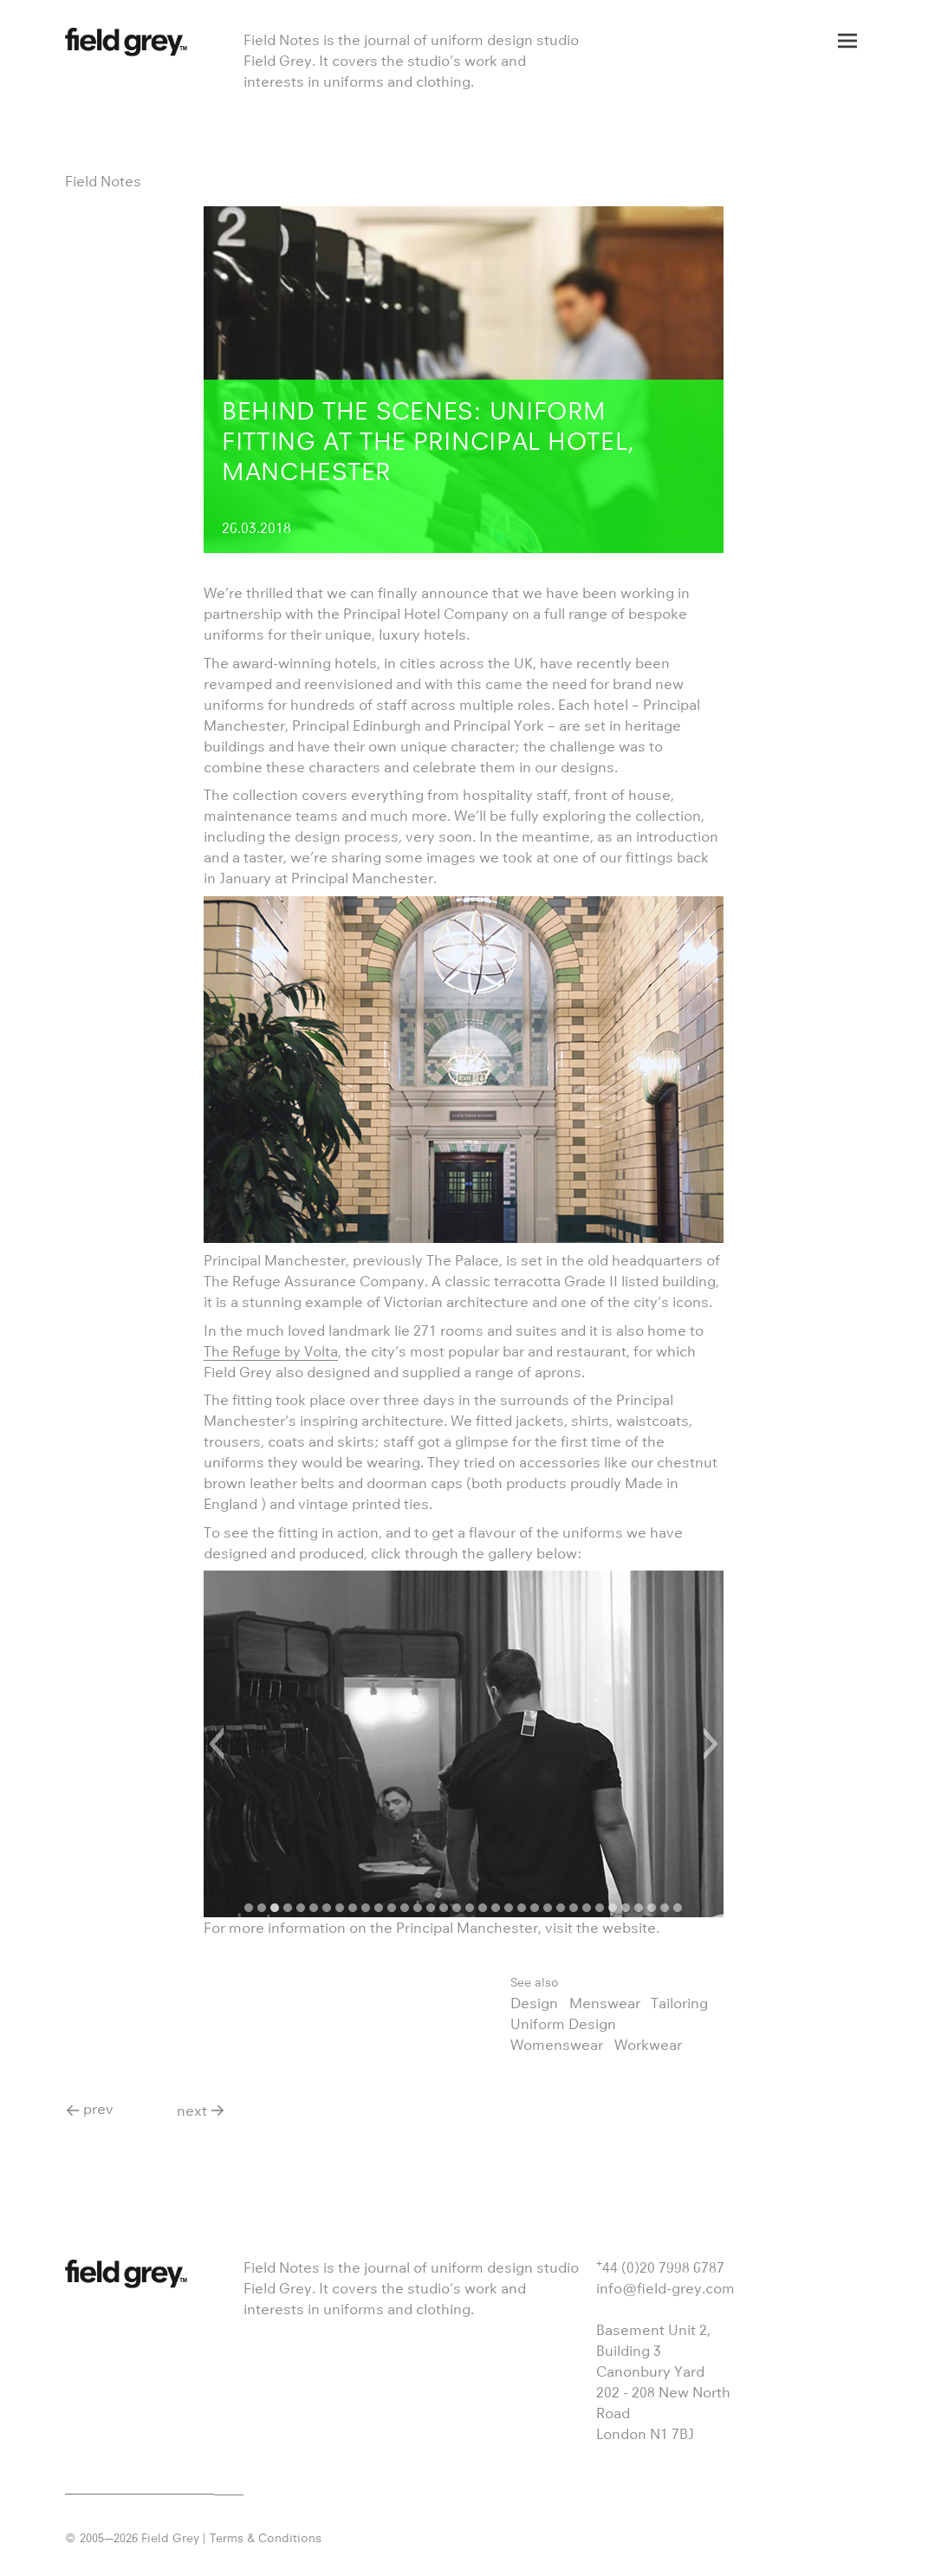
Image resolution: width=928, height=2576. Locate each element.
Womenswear (556, 2044)
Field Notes (103, 181)
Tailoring (679, 2003)
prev (98, 2108)
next (192, 2110)
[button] (216, 1744)
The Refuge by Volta (271, 1351)
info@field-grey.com (665, 2288)
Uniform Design (563, 2024)
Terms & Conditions (265, 2538)
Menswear (604, 2003)
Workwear (648, 2044)
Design (534, 2003)
